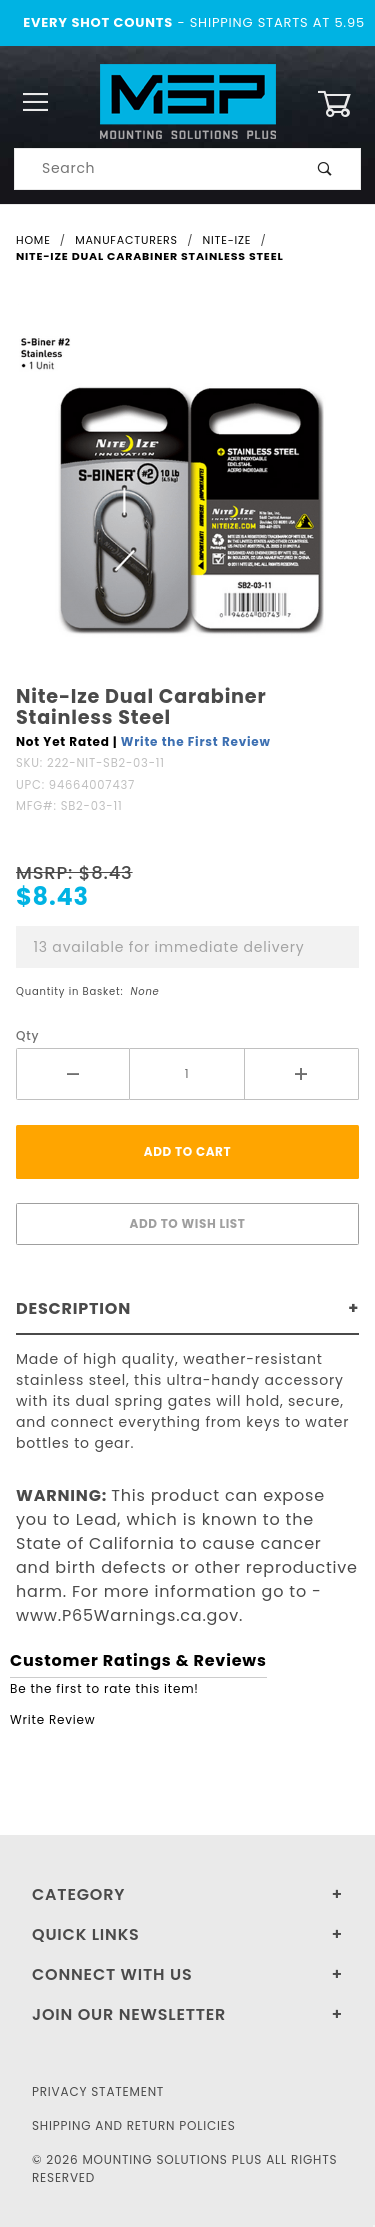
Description (73, 1308)
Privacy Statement (98, 2091)
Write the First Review (196, 741)
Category (78, 1894)
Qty (27, 1035)
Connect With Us (112, 1974)
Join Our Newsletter (129, 2014)
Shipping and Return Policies (134, 2125)
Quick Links (86, 1934)
